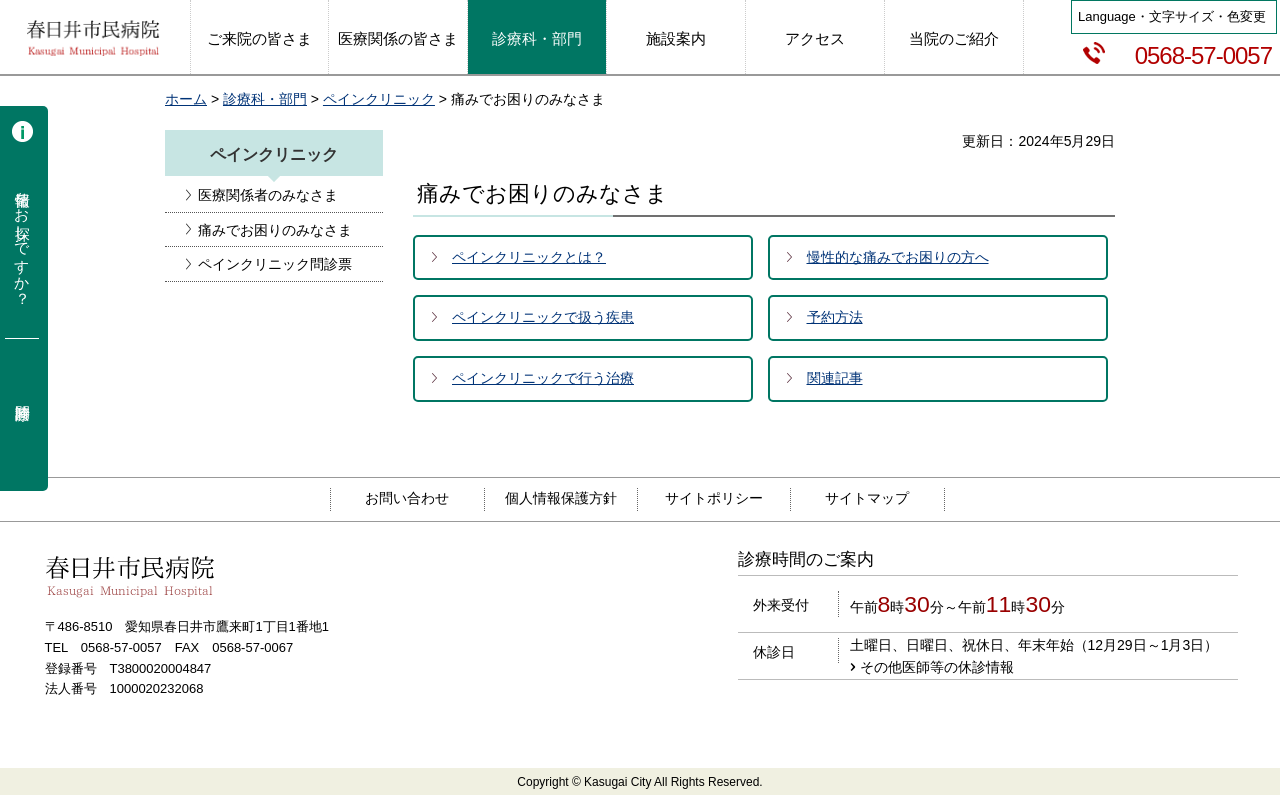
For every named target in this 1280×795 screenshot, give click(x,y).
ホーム (186, 99)
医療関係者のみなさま (268, 195)
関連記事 (835, 378)
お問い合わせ (407, 498)
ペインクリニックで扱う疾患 (543, 317)
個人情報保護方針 (561, 498)
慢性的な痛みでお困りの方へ (898, 257)
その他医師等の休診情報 (937, 667)
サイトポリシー (714, 498)
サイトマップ (867, 498)
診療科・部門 (265, 99)
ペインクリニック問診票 (275, 264)
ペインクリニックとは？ (529, 257)
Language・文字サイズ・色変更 (1172, 16)
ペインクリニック (379, 99)
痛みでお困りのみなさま (275, 230)
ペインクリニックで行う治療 (543, 378)
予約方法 (835, 317)
